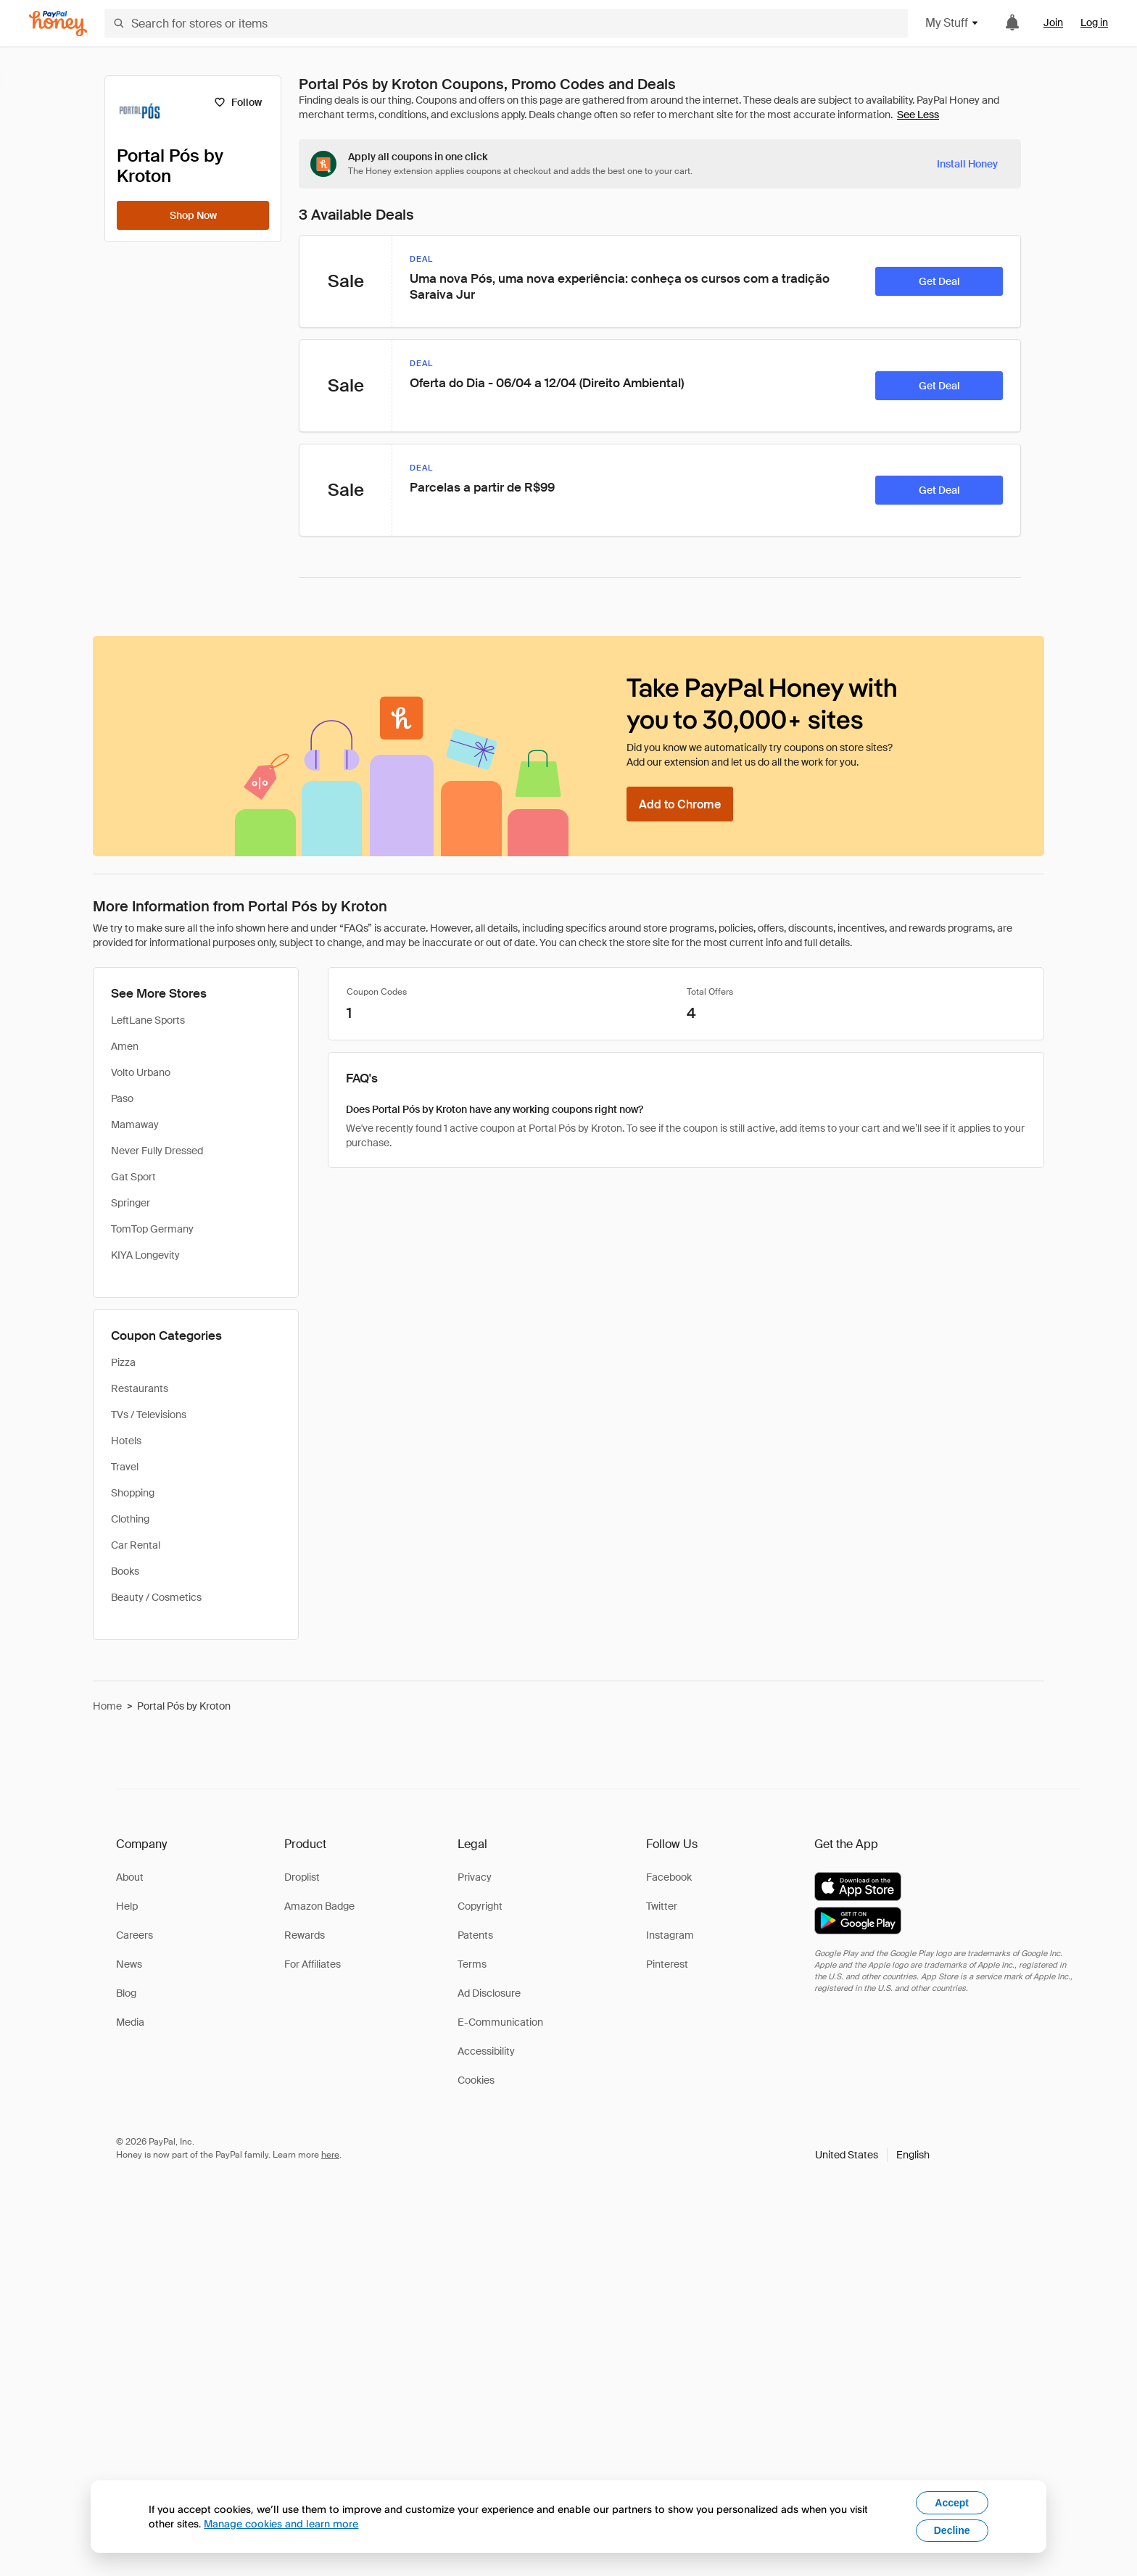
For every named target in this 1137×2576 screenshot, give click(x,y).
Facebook (669, 1877)
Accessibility (486, 2051)
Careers (134, 1935)
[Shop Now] (193, 215)
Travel (124, 1466)
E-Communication (500, 2022)
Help (127, 1906)
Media (130, 2022)
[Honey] (58, 23)
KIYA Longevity (145, 1255)
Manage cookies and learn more (281, 2523)
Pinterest (667, 1964)
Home (107, 1705)
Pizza (123, 1362)
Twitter (661, 1906)
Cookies (476, 2080)
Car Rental (135, 1545)
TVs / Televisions (148, 1414)
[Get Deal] (939, 281)
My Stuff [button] (952, 22)
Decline (952, 2530)
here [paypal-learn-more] (330, 2155)
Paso (122, 1098)
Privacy (475, 1877)
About (130, 1877)
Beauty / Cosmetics (156, 1597)
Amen (124, 1046)
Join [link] (1053, 22)
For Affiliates (312, 1964)
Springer (130, 1202)
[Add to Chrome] (680, 804)
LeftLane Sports (148, 1020)
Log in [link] (1094, 22)
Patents (475, 1935)
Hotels (126, 1440)
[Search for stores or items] (506, 23)
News (129, 1964)
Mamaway (135, 1124)
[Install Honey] (967, 164)
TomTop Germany (152, 1228)
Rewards (304, 1935)
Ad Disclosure (489, 1993)
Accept (952, 2503)
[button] (872, 2155)
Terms (472, 1964)
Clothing (130, 1518)
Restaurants (139, 1388)
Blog (126, 1993)
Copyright (480, 1906)
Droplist (302, 1877)
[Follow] (237, 102)
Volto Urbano (140, 1072)
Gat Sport (133, 1176)
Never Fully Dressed (157, 1150)
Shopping (132, 1492)
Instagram (670, 1935)
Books (125, 1571)
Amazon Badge (319, 1906)
